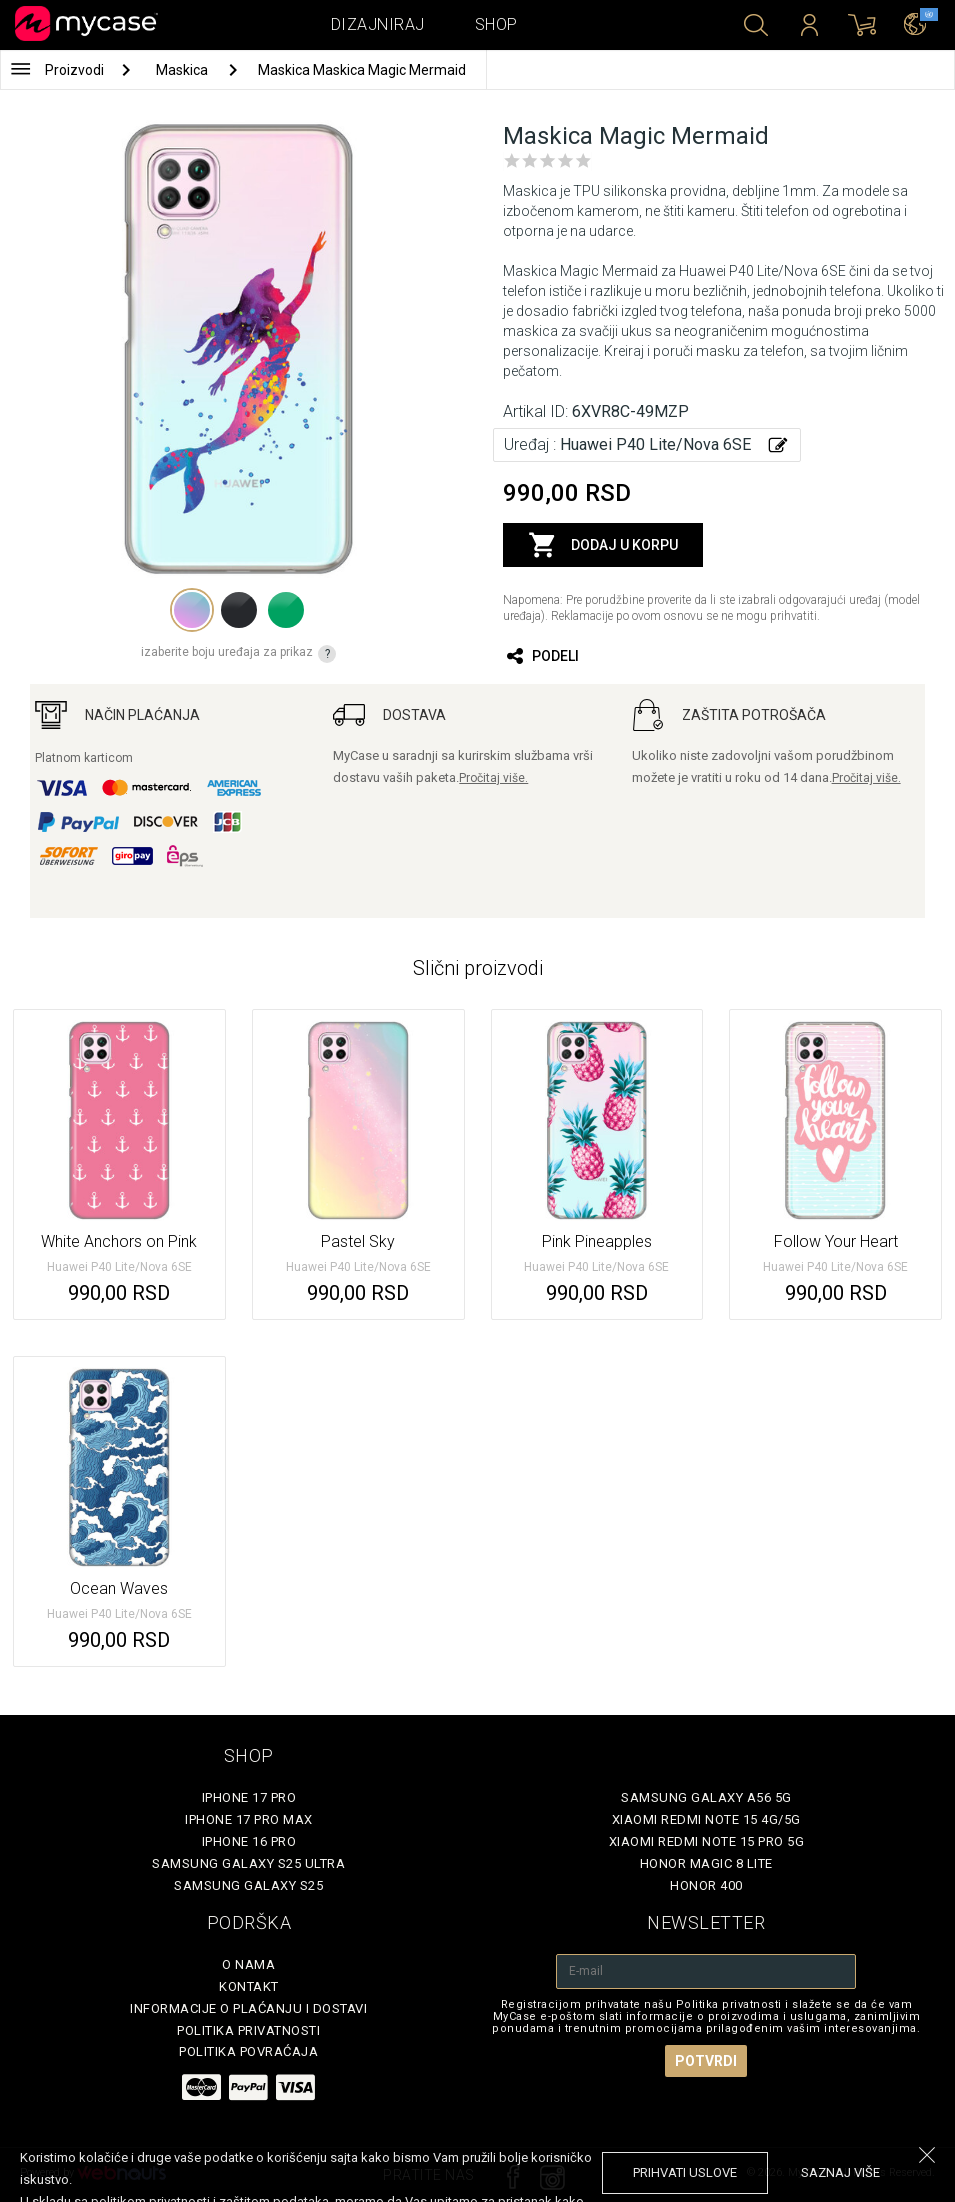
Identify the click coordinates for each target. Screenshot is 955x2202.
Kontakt (249, 1986)
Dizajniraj (378, 24)
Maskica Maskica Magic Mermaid (362, 70)
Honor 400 (706, 1885)
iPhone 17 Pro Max (249, 1819)
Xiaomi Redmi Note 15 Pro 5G (707, 1841)
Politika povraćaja (248, 2051)
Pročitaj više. (493, 778)
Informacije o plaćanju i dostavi (248, 2008)
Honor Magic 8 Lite (706, 1863)
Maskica (183, 70)
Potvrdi (706, 2061)
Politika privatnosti (248, 2030)
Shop (496, 24)
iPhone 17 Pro (249, 1797)
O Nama (248, 1964)
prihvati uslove (685, 2172)
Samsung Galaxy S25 (248, 1885)
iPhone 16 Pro (249, 1841)
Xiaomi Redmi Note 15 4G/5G (706, 1819)
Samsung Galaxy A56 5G (706, 1797)
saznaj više (840, 2172)
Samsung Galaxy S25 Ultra (248, 1863)
